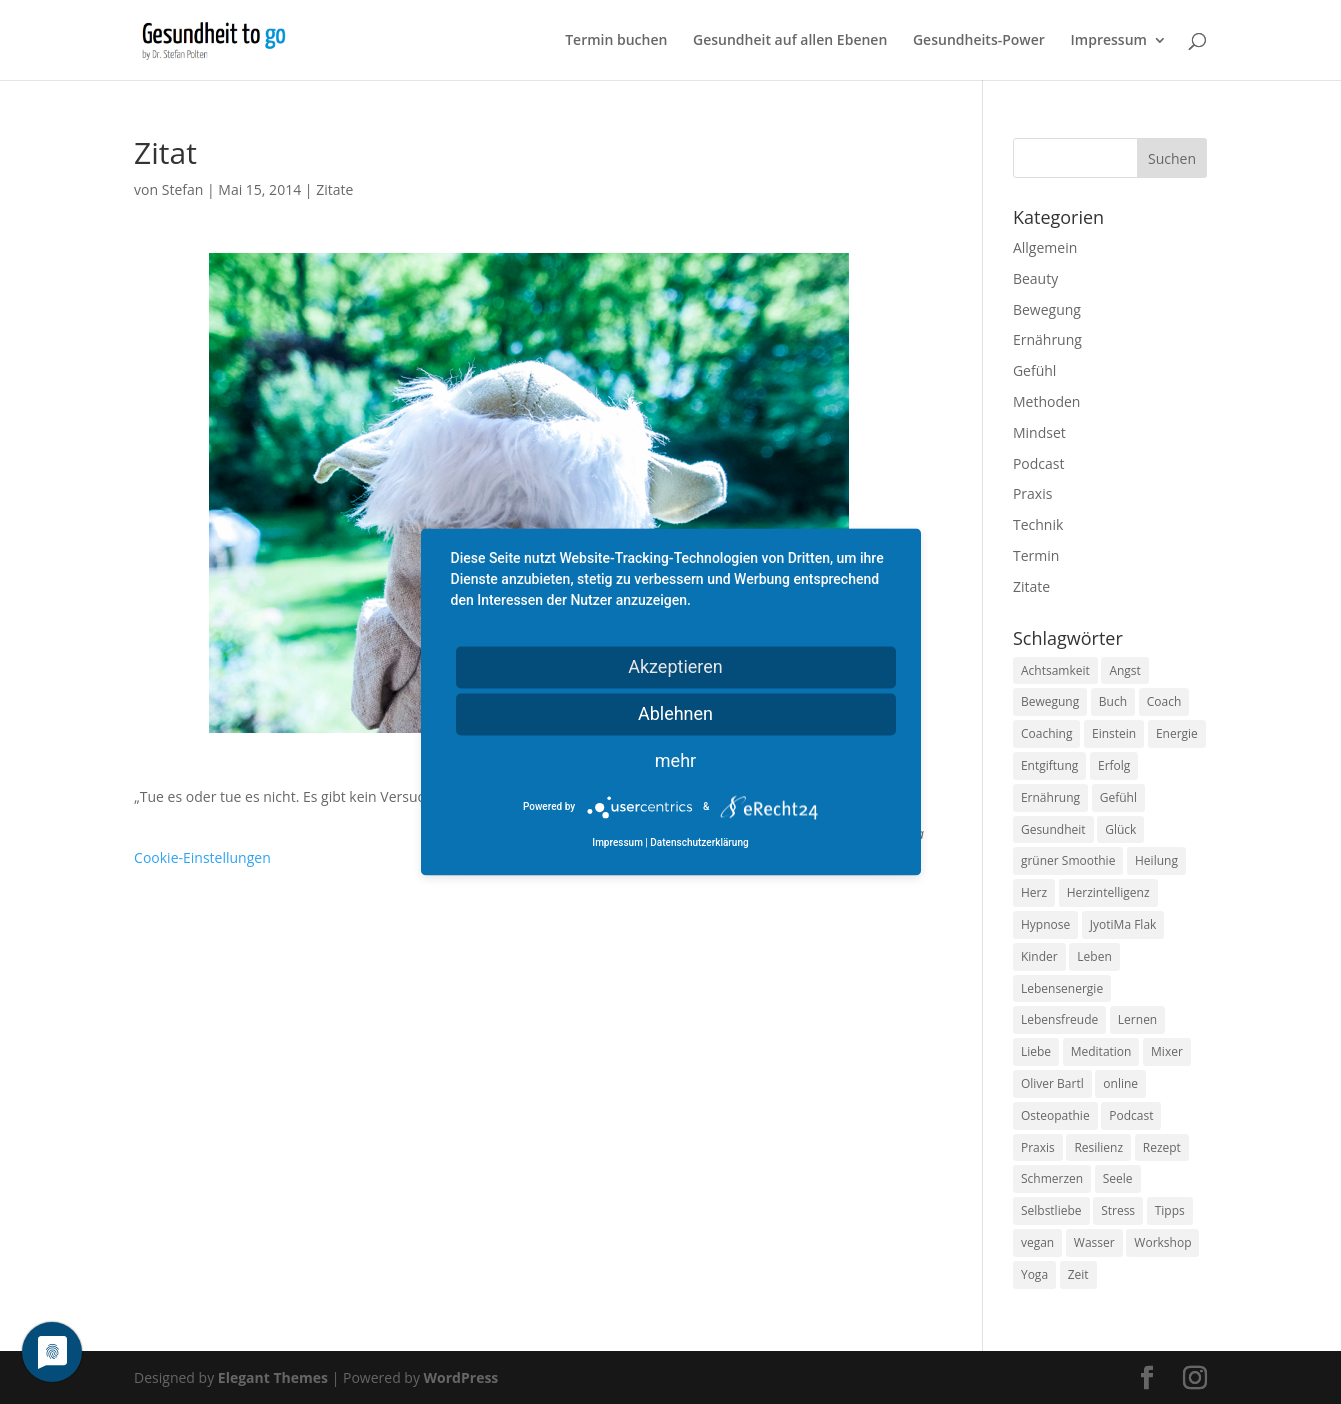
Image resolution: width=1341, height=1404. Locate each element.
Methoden (1046, 401)
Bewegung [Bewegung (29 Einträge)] (1050, 701)
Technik (1038, 524)
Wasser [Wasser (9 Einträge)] (1094, 1242)
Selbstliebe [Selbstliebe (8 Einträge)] (1051, 1210)
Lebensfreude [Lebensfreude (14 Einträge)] (1059, 1019)
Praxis (1032, 493)
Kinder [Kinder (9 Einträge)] (1039, 956)
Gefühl (1034, 370)
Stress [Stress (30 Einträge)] (1118, 1210)
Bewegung (1047, 309)
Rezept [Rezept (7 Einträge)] (1162, 1147)
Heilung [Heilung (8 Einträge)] (1156, 860)
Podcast (1039, 463)
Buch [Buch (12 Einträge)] (1113, 701)
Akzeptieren (675, 666)
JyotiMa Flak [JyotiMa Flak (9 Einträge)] (1123, 924)
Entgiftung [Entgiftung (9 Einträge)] (1049, 765)
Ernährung (1047, 339)
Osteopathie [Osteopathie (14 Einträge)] (1055, 1115)
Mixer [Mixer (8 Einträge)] (1167, 1051)
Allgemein (1045, 247)
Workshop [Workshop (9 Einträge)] (1162, 1242)
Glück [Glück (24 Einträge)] (1120, 829)
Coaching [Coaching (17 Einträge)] (1046, 733)
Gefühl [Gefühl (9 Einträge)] (1118, 797)
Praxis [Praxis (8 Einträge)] (1038, 1147)
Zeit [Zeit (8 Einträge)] (1078, 1274)
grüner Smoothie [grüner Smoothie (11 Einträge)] (1068, 860)
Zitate (334, 189)
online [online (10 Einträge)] (1120, 1083)
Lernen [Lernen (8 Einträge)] (1137, 1019)
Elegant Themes (273, 1377)
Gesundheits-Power (979, 41)
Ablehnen (675, 713)
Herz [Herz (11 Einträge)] (1034, 892)
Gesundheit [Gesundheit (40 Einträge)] (1053, 829)
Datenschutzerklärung (699, 843)
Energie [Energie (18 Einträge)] (1177, 733)
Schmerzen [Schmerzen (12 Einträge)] (1052, 1178)
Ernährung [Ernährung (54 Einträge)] (1050, 797)
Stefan (183, 189)
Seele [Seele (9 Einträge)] (1118, 1178)
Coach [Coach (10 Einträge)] (1164, 701)
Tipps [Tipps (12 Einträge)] (1170, 1210)
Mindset (1039, 432)
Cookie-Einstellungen (202, 857)
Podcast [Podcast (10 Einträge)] (1131, 1115)
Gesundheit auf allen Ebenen (790, 41)
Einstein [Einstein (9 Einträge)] (1114, 733)
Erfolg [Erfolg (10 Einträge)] (1114, 765)
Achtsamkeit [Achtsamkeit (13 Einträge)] (1055, 670)
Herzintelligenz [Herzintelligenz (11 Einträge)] (1108, 892)
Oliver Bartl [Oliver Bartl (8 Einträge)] (1052, 1083)
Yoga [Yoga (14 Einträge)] (1034, 1274)
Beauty (1035, 278)
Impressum (1109, 41)
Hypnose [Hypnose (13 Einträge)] (1045, 924)
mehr (675, 760)
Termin (1036, 555)
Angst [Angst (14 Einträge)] (1124, 670)
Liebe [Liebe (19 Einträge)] (1036, 1051)
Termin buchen (616, 41)
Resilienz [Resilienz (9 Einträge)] (1098, 1147)
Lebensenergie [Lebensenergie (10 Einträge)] (1062, 988)
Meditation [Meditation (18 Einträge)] (1101, 1051)
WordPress (461, 1377)
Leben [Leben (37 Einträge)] (1094, 956)
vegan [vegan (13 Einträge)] (1037, 1242)
